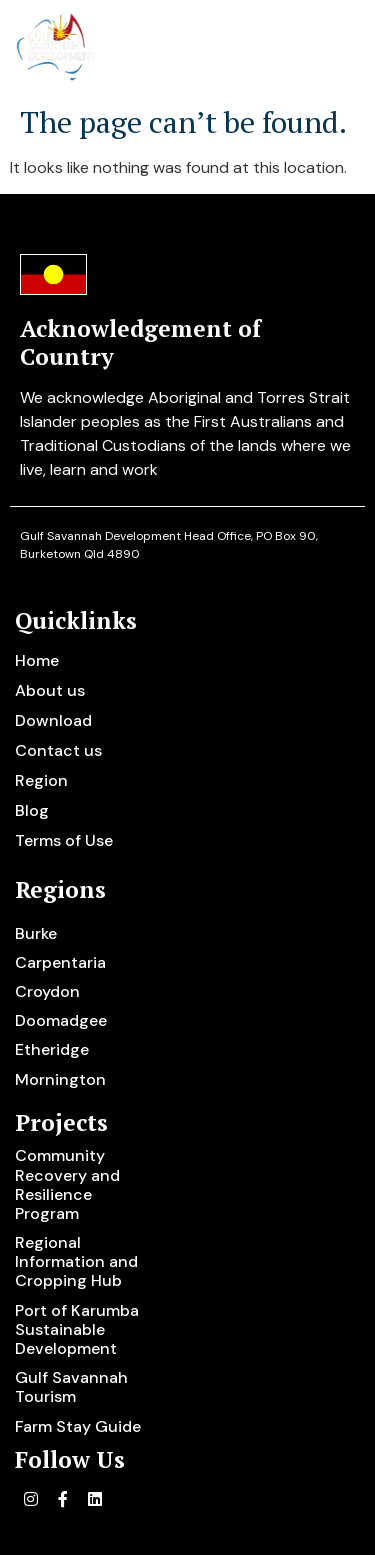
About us (50, 690)
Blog (32, 810)
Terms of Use (64, 840)
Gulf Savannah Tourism (71, 1387)
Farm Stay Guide (78, 1426)
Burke (36, 933)
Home (37, 660)
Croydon (47, 991)
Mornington (60, 1079)
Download (53, 720)
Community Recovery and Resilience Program (67, 1184)
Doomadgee (61, 1020)
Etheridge (52, 1049)
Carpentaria (60, 962)
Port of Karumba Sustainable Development (77, 1329)
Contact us (58, 750)
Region (41, 780)
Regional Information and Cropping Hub (76, 1261)
